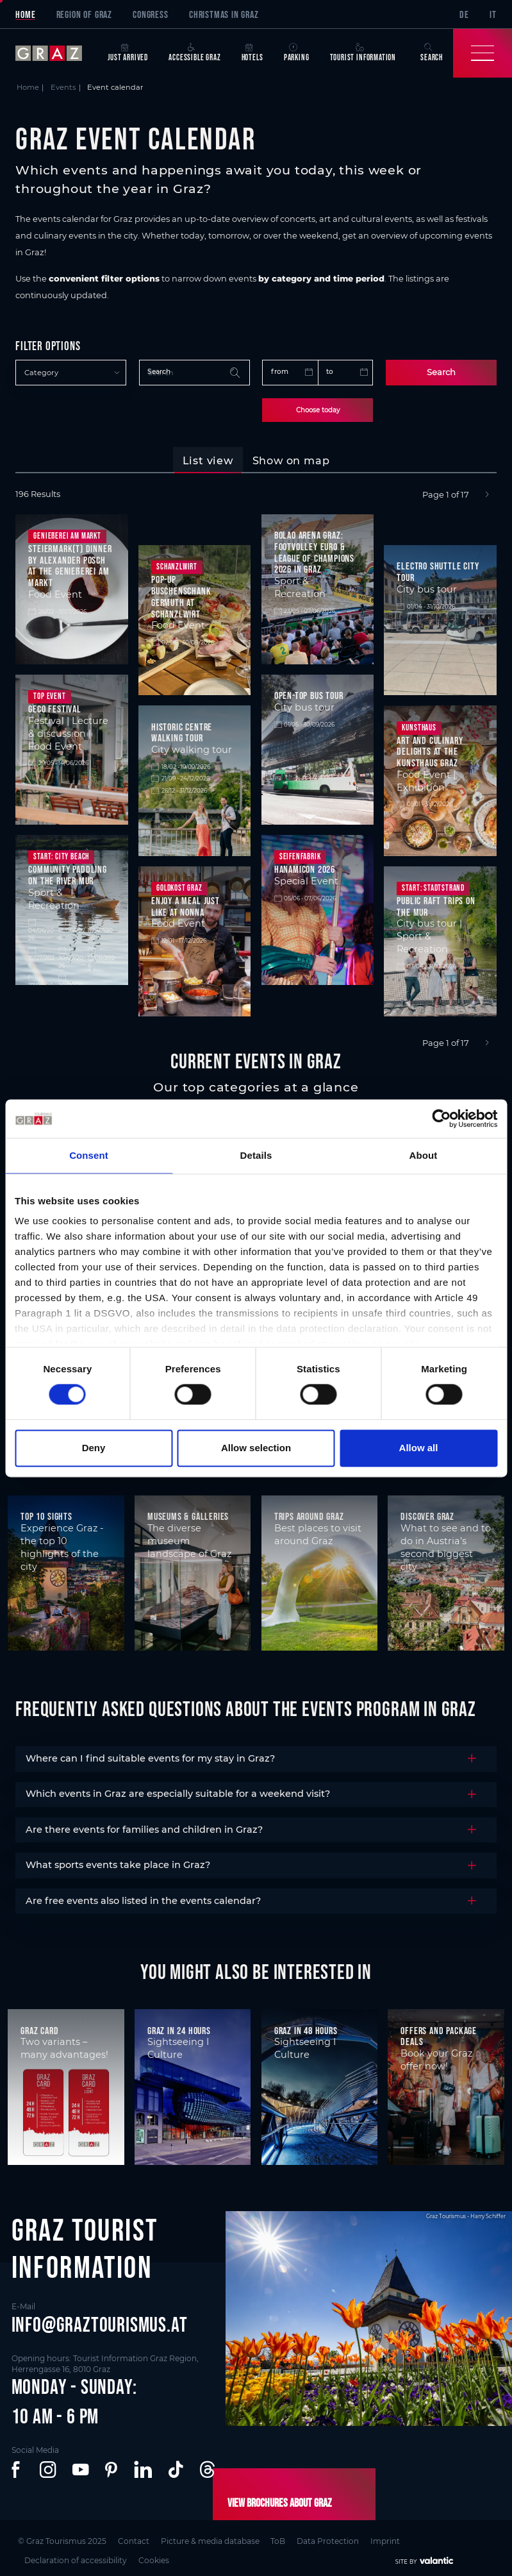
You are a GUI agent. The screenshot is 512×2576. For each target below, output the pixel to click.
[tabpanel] (256, 767)
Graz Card (39, 2028)
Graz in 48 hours (306, 2028)
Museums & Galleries (188, 1514)
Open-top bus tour (308, 694)
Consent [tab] (88, 1155)
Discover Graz (427, 1514)
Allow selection (256, 1447)
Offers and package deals (439, 2034)
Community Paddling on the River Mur (67, 873)
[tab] (208, 459)
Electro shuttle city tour (438, 570)
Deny (94, 1447)
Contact (132, 2538)
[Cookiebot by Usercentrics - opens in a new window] (441, 1118)
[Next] (487, 493)
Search (441, 371)
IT (493, 14)
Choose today (318, 408)
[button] (18, 2468)
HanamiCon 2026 (304, 867)
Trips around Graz (309, 1514)
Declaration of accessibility (79, 2553)
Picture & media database (209, 2538)
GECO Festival (54, 707)
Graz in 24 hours (179, 2028)
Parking (297, 53)
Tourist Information (363, 53)
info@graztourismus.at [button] (100, 2322)
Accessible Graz (194, 53)
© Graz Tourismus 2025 (59, 2538)
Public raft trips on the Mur (436, 904)
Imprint (387, 2538)
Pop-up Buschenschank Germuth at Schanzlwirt (181, 595)
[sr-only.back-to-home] (56, 53)
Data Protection (330, 2538)
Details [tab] (256, 1155)
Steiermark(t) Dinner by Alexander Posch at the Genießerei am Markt (69, 563)
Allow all (418, 1447)
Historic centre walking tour (181, 730)
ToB (278, 2538)
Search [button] (431, 53)
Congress (150, 14)
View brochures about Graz (271, 2501)
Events (63, 87)
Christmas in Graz (224, 14)
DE (464, 14)
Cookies (158, 2553)
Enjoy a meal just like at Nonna (185, 904)
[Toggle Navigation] (482, 53)
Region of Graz (84, 14)
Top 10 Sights (46, 1514)
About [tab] (423, 1155)
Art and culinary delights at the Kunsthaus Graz (430, 749)
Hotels (252, 53)
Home (25, 14)
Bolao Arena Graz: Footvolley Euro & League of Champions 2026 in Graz (314, 550)
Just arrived (128, 53)
